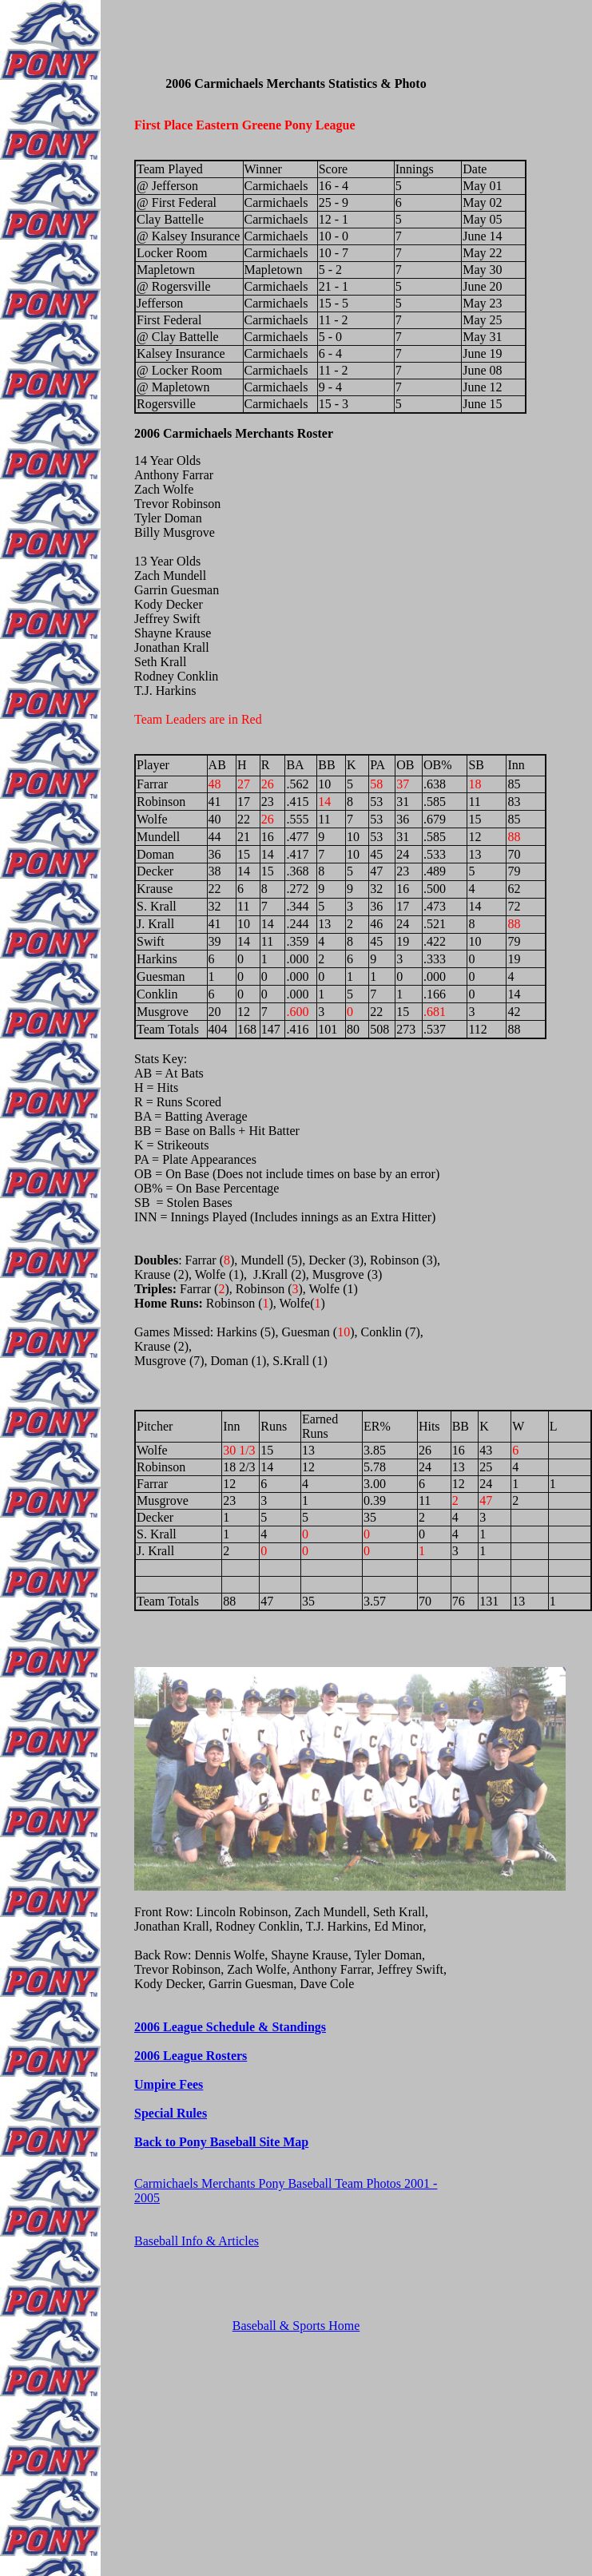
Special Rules (170, 2113)
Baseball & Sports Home (296, 2325)
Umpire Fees (168, 2084)
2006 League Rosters (190, 2055)
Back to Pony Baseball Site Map (221, 2142)
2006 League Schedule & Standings (230, 2027)
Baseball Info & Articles (196, 2241)
